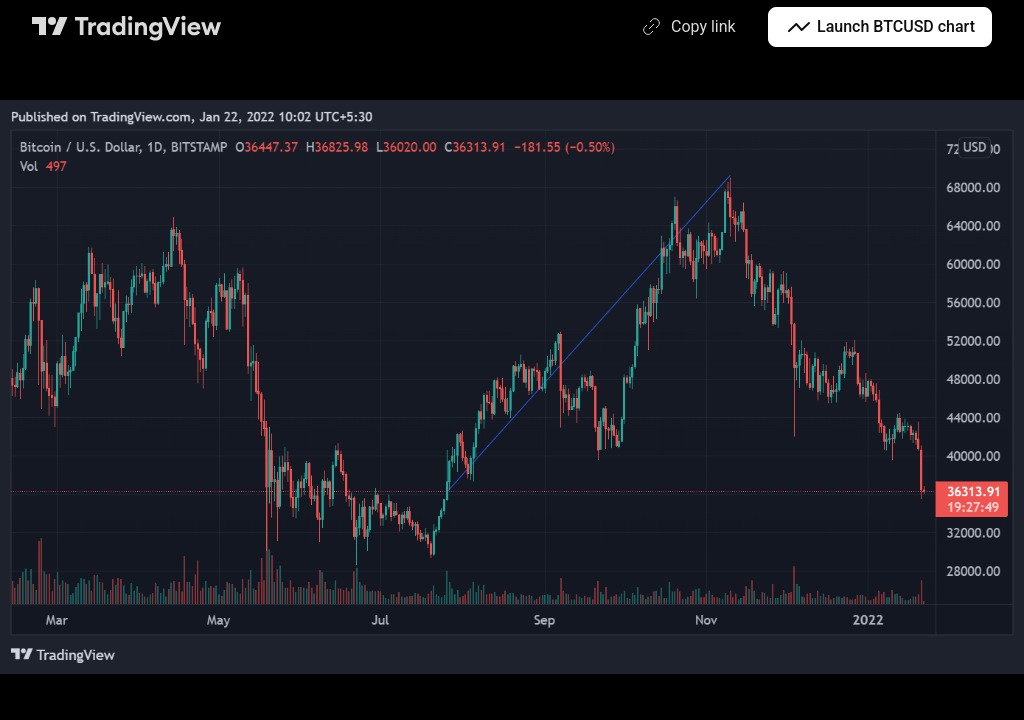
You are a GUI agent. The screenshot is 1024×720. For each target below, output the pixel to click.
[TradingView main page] (127, 27)
